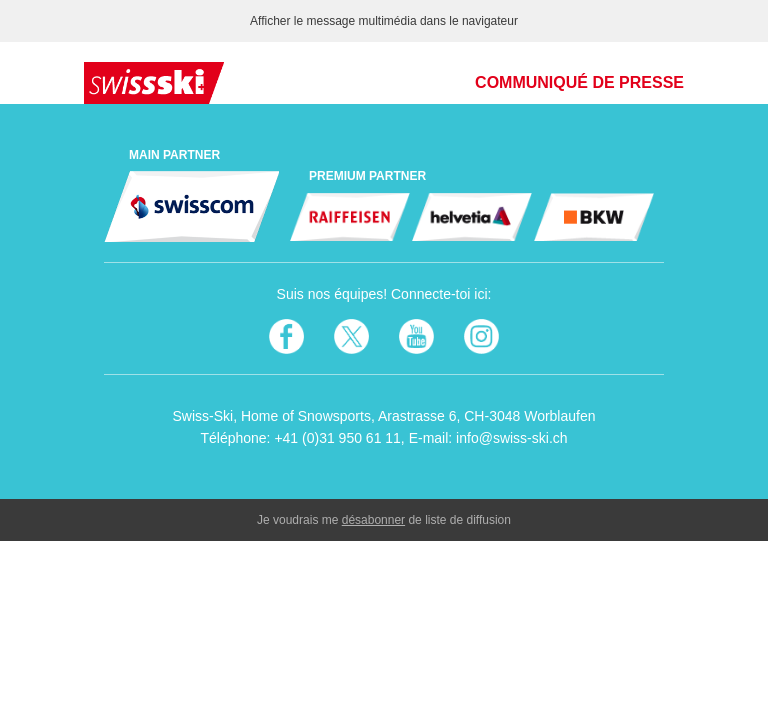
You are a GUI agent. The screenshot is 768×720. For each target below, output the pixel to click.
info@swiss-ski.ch (511, 438)
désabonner (373, 520)
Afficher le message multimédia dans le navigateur (384, 21)
